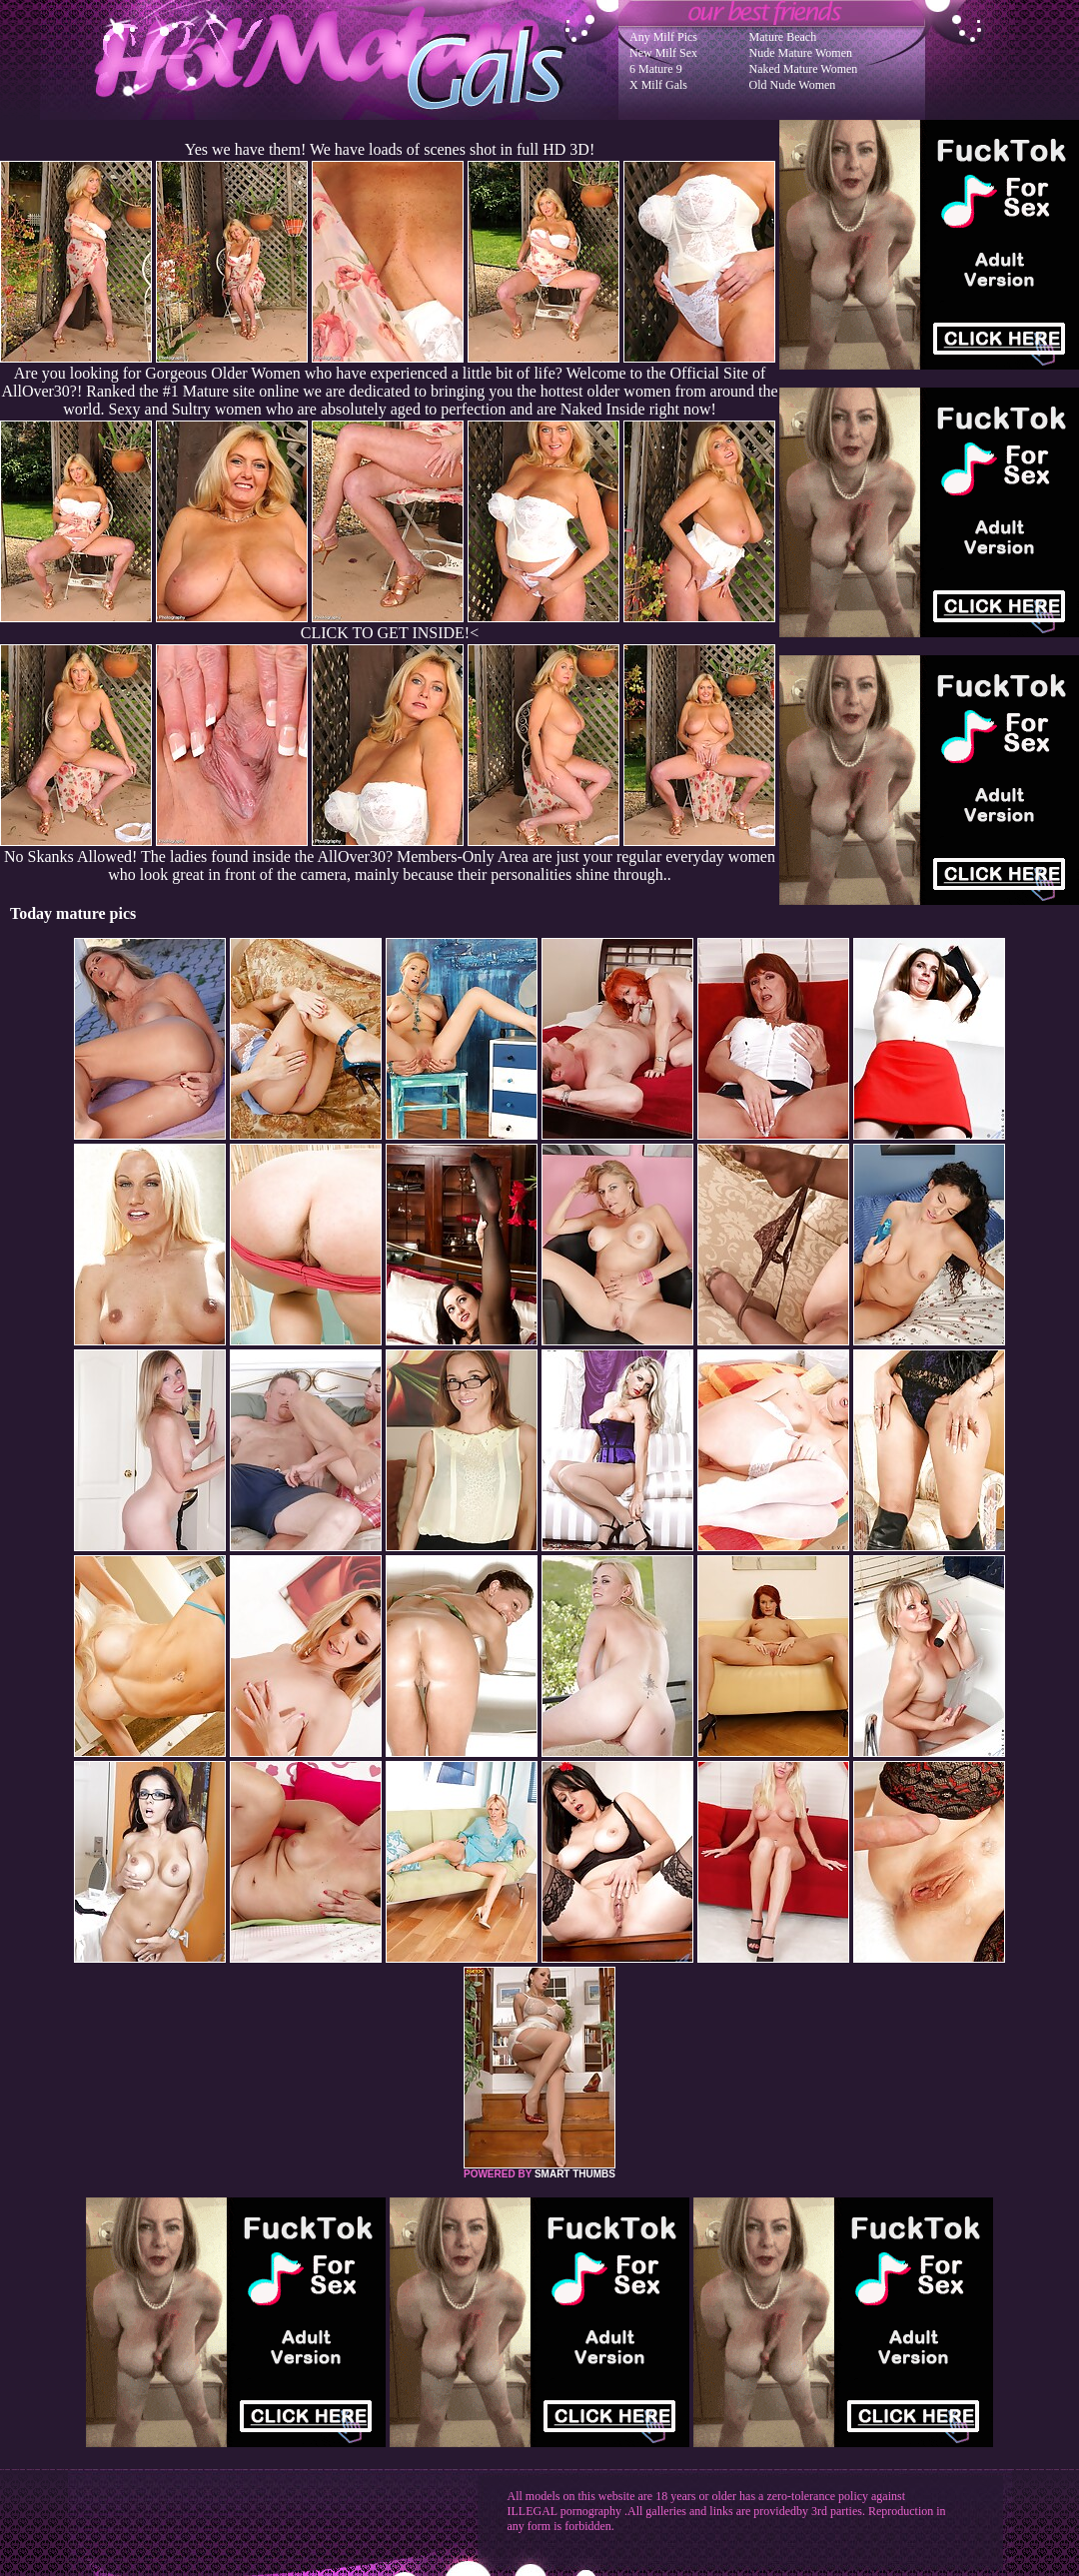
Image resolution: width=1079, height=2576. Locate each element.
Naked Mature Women (803, 69)
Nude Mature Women (800, 53)
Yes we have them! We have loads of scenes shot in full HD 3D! (389, 149)
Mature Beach (783, 37)
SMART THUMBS (575, 2173)
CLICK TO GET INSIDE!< (390, 632)
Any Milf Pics (663, 37)
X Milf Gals (658, 85)
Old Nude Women (792, 85)
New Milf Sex (663, 53)
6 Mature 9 (655, 69)
